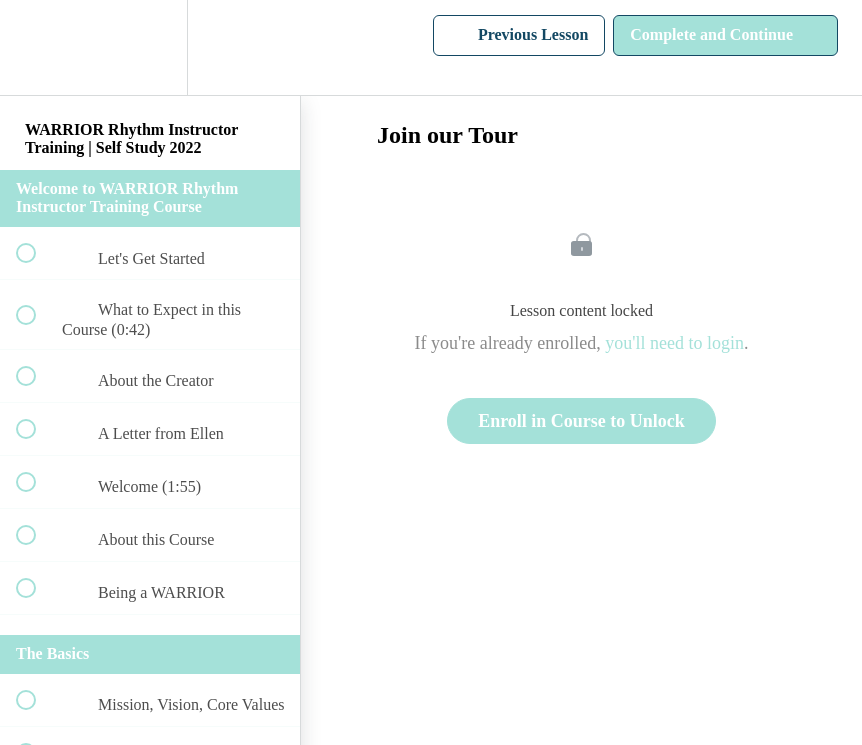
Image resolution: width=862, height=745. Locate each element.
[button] (37, 47)
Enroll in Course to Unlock (581, 421)
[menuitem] (150, 47)
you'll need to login (674, 343)
